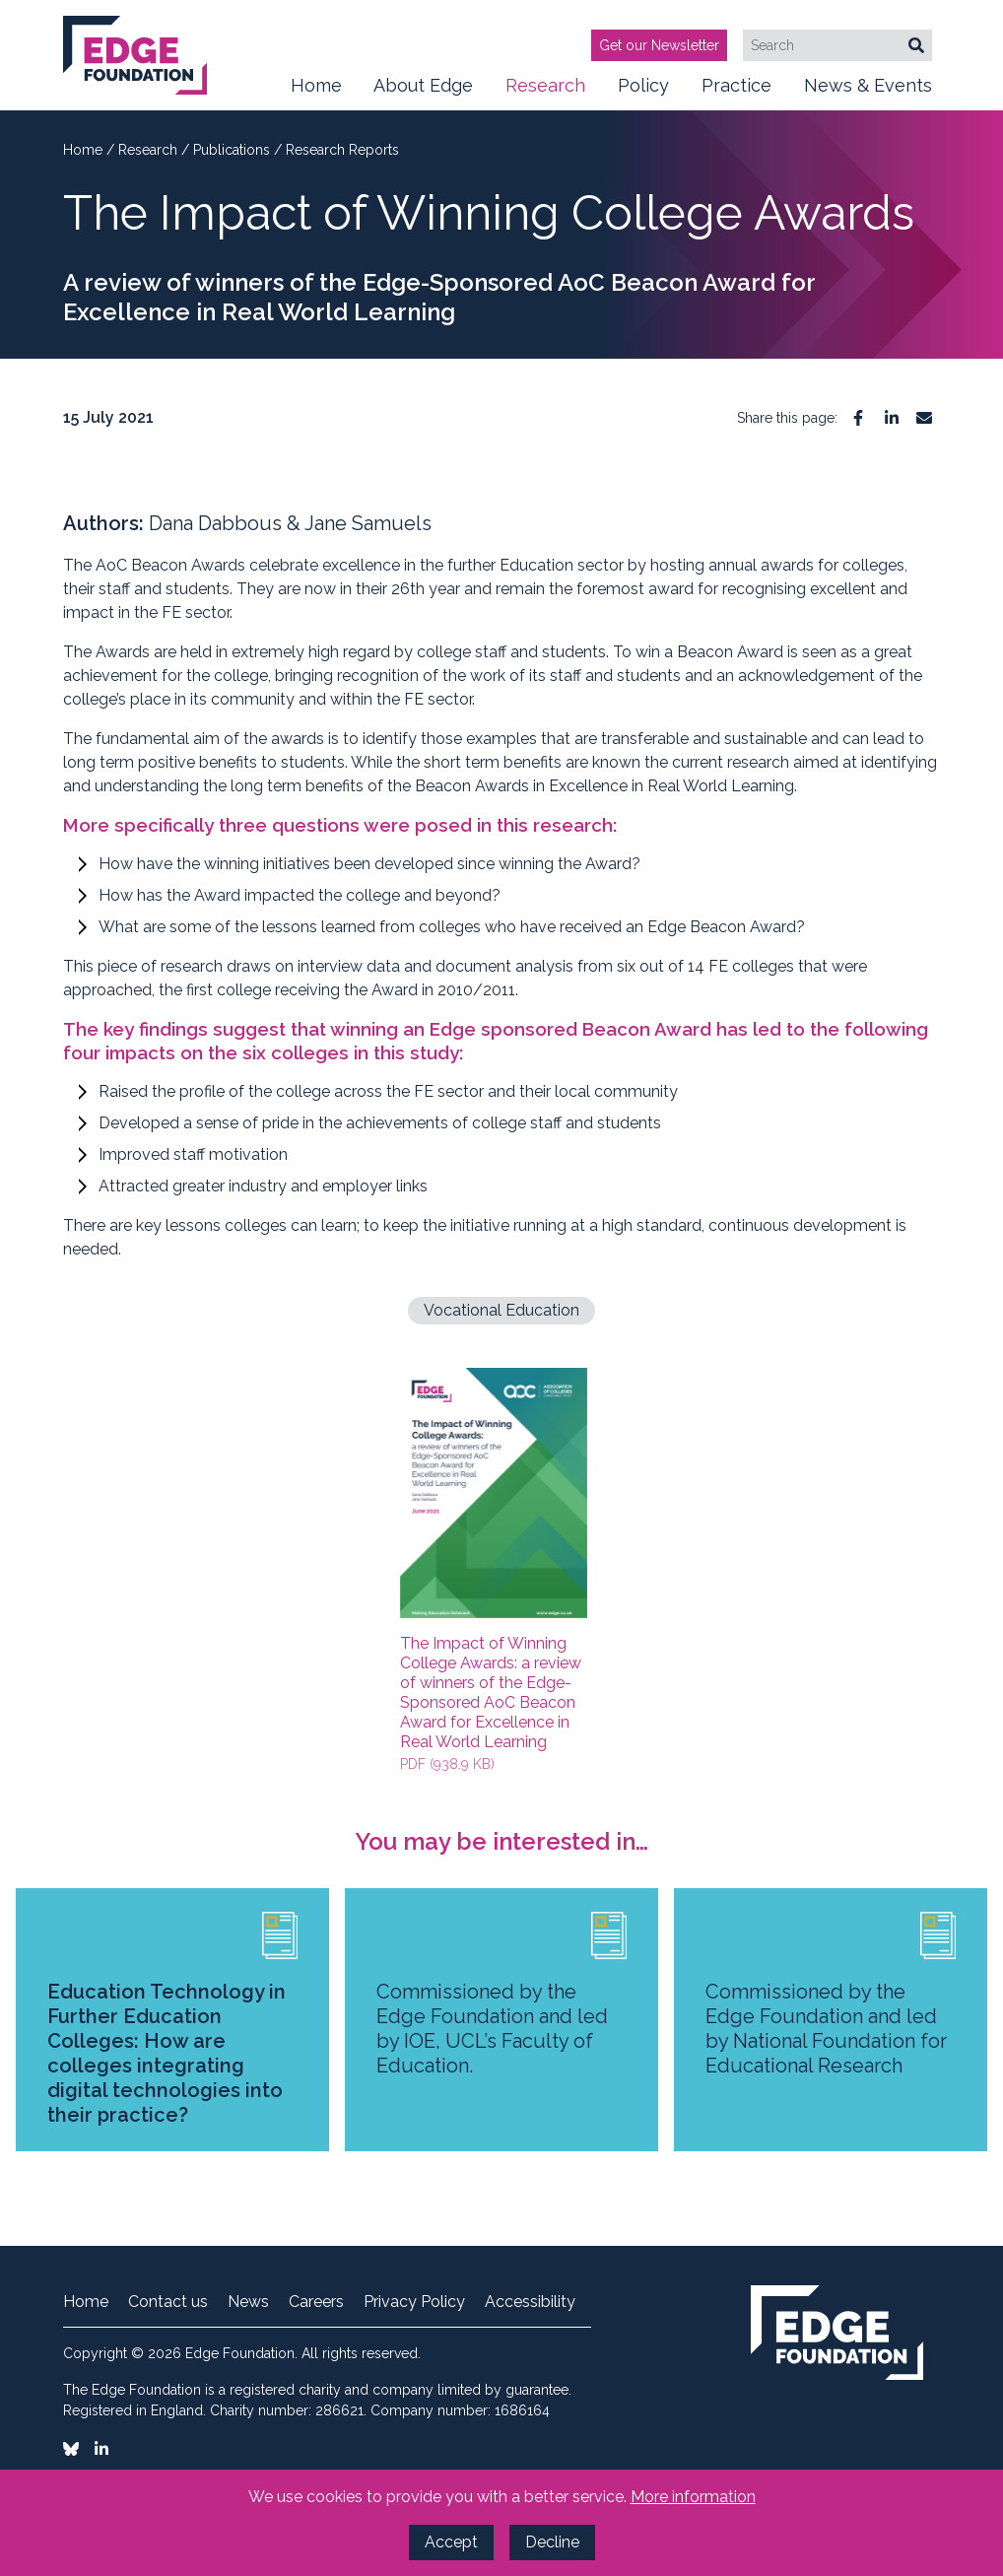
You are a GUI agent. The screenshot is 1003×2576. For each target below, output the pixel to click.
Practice (736, 92)
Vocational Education (501, 1310)
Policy (643, 92)
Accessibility (530, 2302)
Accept (451, 2542)
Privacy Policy (414, 2302)
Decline (552, 2542)
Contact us (168, 2302)
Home (316, 85)
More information (693, 2496)
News (248, 2302)
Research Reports (342, 150)
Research (545, 92)
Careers (316, 2302)
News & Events (868, 92)
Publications (233, 150)
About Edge (423, 92)
